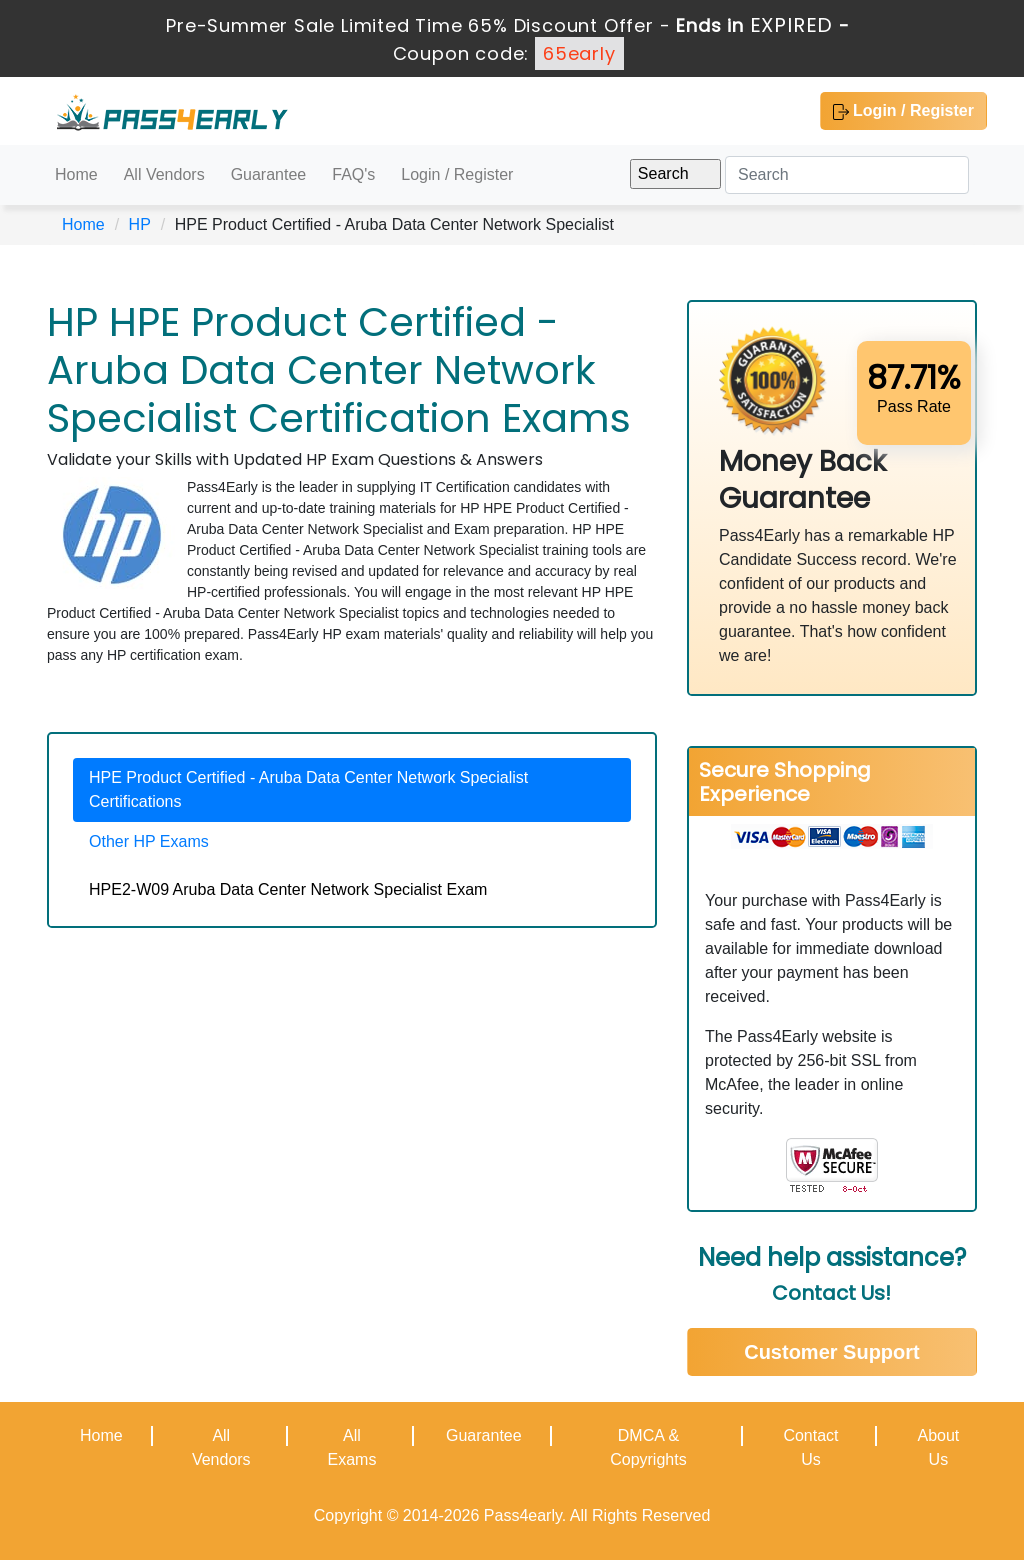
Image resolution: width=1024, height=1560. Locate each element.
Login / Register (903, 111)
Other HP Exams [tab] (149, 841)
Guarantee (269, 174)
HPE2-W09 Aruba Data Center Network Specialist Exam (288, 889)
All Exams (351, 1447)
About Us (938, 1447)
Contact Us (810, 1447)
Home (76, 174)
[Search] (847, 175)
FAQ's (353, 174)
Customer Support (832, 1352)
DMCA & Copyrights (648, 1447)
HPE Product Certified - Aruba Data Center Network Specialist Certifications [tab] (308, 789)
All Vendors (164, 174)
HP (140, 224)
